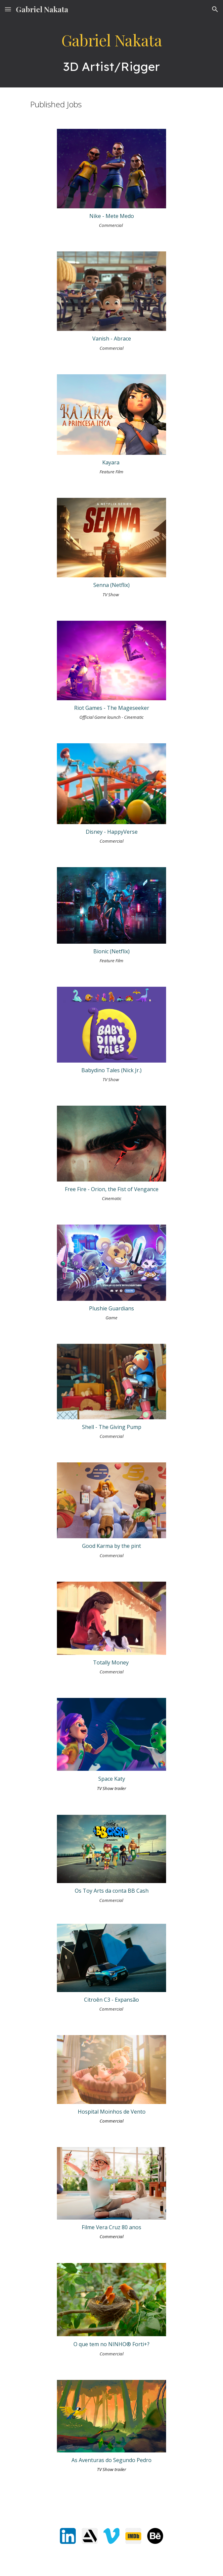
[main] (111, 52)
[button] (8, 9)
